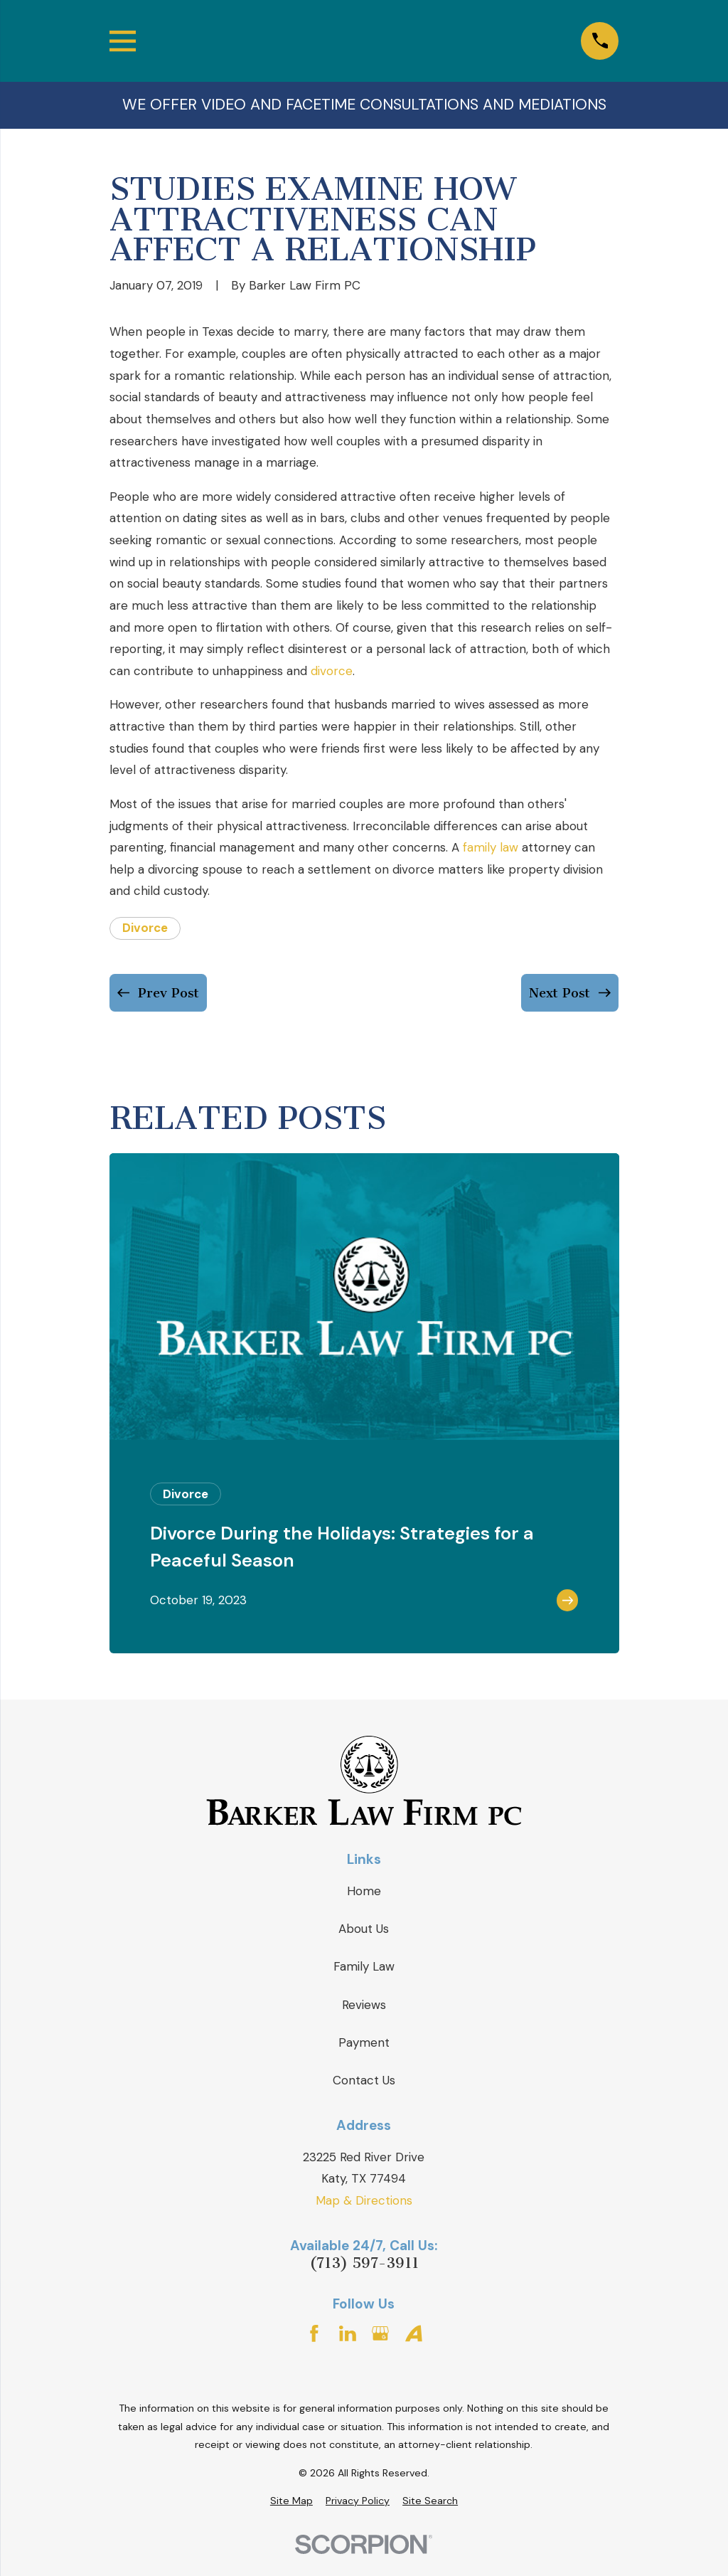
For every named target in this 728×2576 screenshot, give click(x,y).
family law (490, 847)
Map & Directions (364, 2200)
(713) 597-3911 (364, 2263)
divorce (332, 671)
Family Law (364, 1966)
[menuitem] (291, 2501)
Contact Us (364, 2080)
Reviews (364, 2005)
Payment (364, 2042)
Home (364, 1891)
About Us (363, 1928)
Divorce (145, 927)
